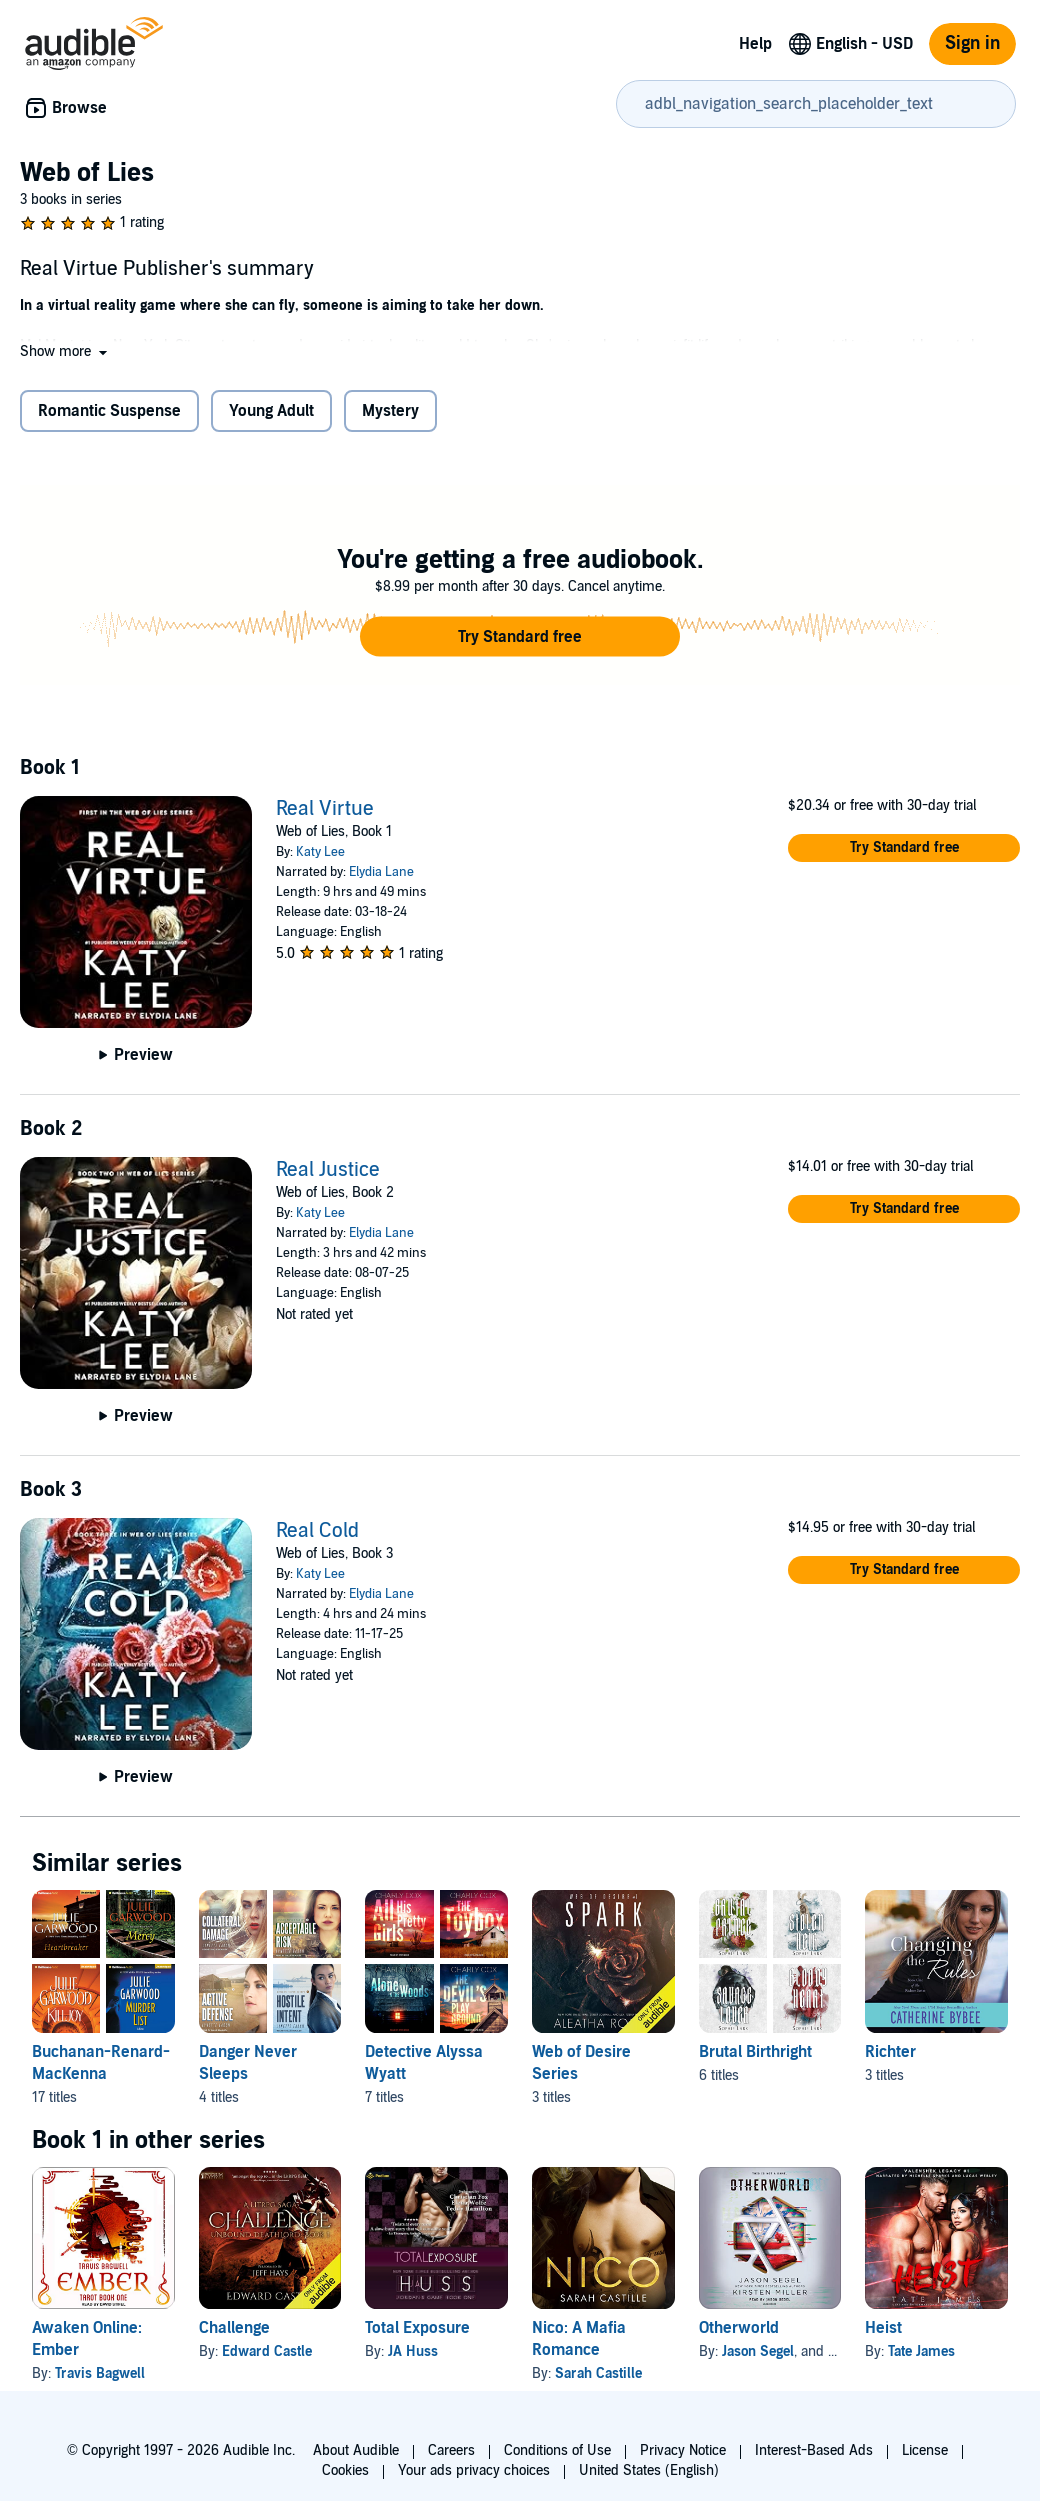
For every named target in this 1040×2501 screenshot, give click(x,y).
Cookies (345, 2470)
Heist (883, 2328)
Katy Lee (320, 852)
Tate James (921, 2351)
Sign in (972, 43)
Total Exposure (417, 2328)
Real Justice (328, 1170)
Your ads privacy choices (474, 2470)
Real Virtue (325, 809)
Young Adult (271, 411)
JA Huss (413, 2351)
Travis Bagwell (100, 2373)
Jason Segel (758, 2351)
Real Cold (317, 1531)
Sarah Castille (598, 2373)
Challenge (234, 2328)
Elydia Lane (381, 872)
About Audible (356, 2450)
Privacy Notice (683, 2450)
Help (755, 44)
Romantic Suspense (109, 411)
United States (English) (649, 2470)
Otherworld (739, 2328)
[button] (65, 351)
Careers (451, 2450)
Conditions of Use (557, 2450)
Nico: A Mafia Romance (579, 2339)
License (925, 2450)
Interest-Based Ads (814, 2450)
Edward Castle (267, 2351)
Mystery (390, 411)
